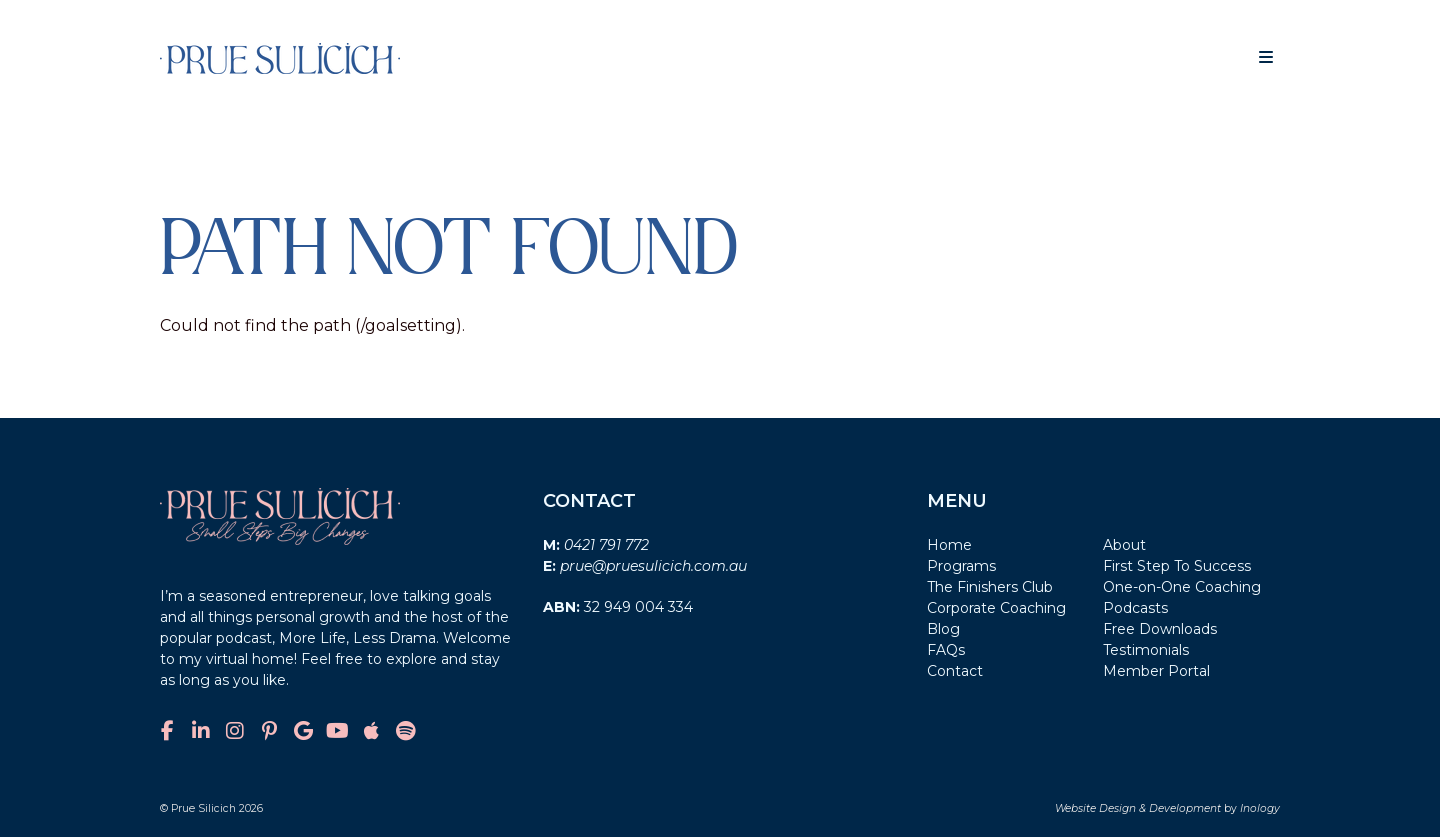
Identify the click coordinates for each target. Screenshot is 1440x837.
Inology (1260, 808)
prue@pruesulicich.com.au (653, 566)
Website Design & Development (1138, 808)
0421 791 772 (606, 545)
